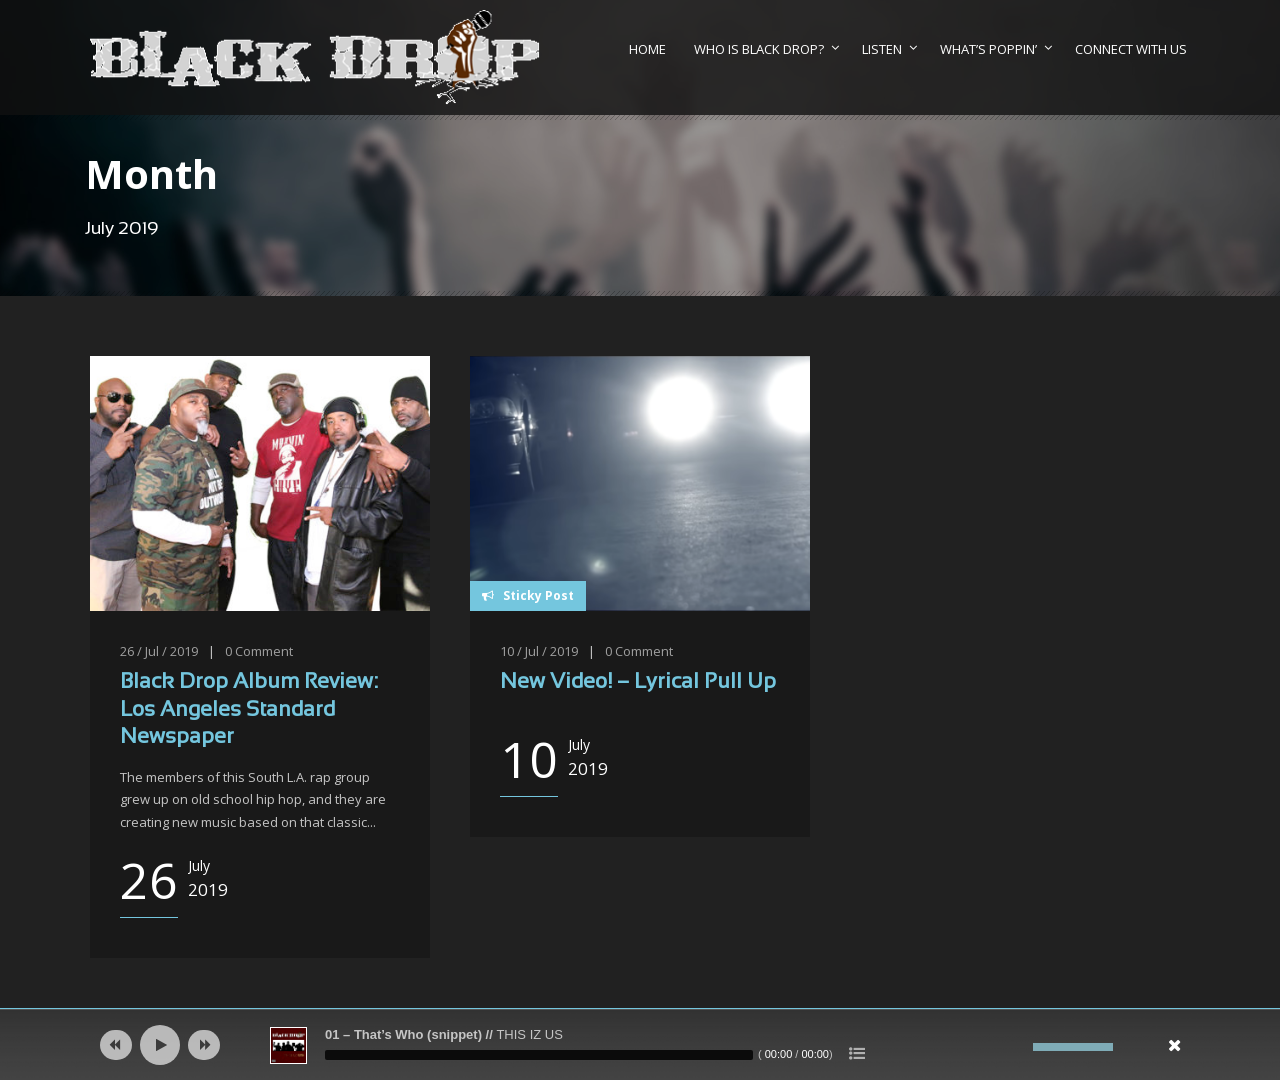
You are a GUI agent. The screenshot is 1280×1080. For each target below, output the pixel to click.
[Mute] (1018, 1047)
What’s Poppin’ (988, 49)
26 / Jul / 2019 (159, 651)
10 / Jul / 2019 (539, 651)
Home (647, 49)
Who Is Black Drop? (759, 49)
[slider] (539, 1055)
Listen (882, 49)
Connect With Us (1131, 49)
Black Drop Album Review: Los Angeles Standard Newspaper (249, 710)
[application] (640, 1045)
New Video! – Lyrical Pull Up (638, 682)
